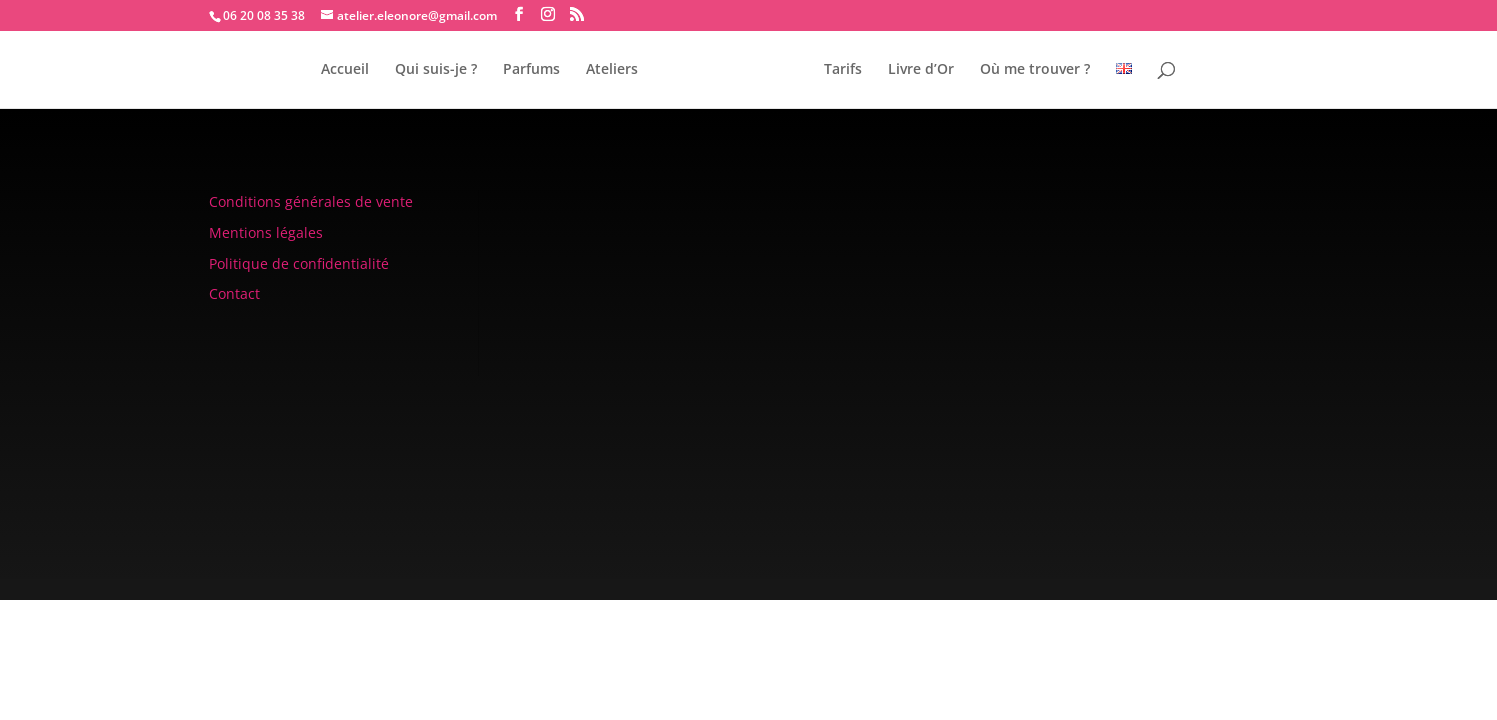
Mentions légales (266, 232)
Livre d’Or (921, 70)
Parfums (531, 70)
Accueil (345, 70)
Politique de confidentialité (299, 263)
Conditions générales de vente (311, 201)
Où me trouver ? (1035, 70)
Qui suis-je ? (436, 70)
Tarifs (843, 70)
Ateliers (612, 70)
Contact (234, 293)
